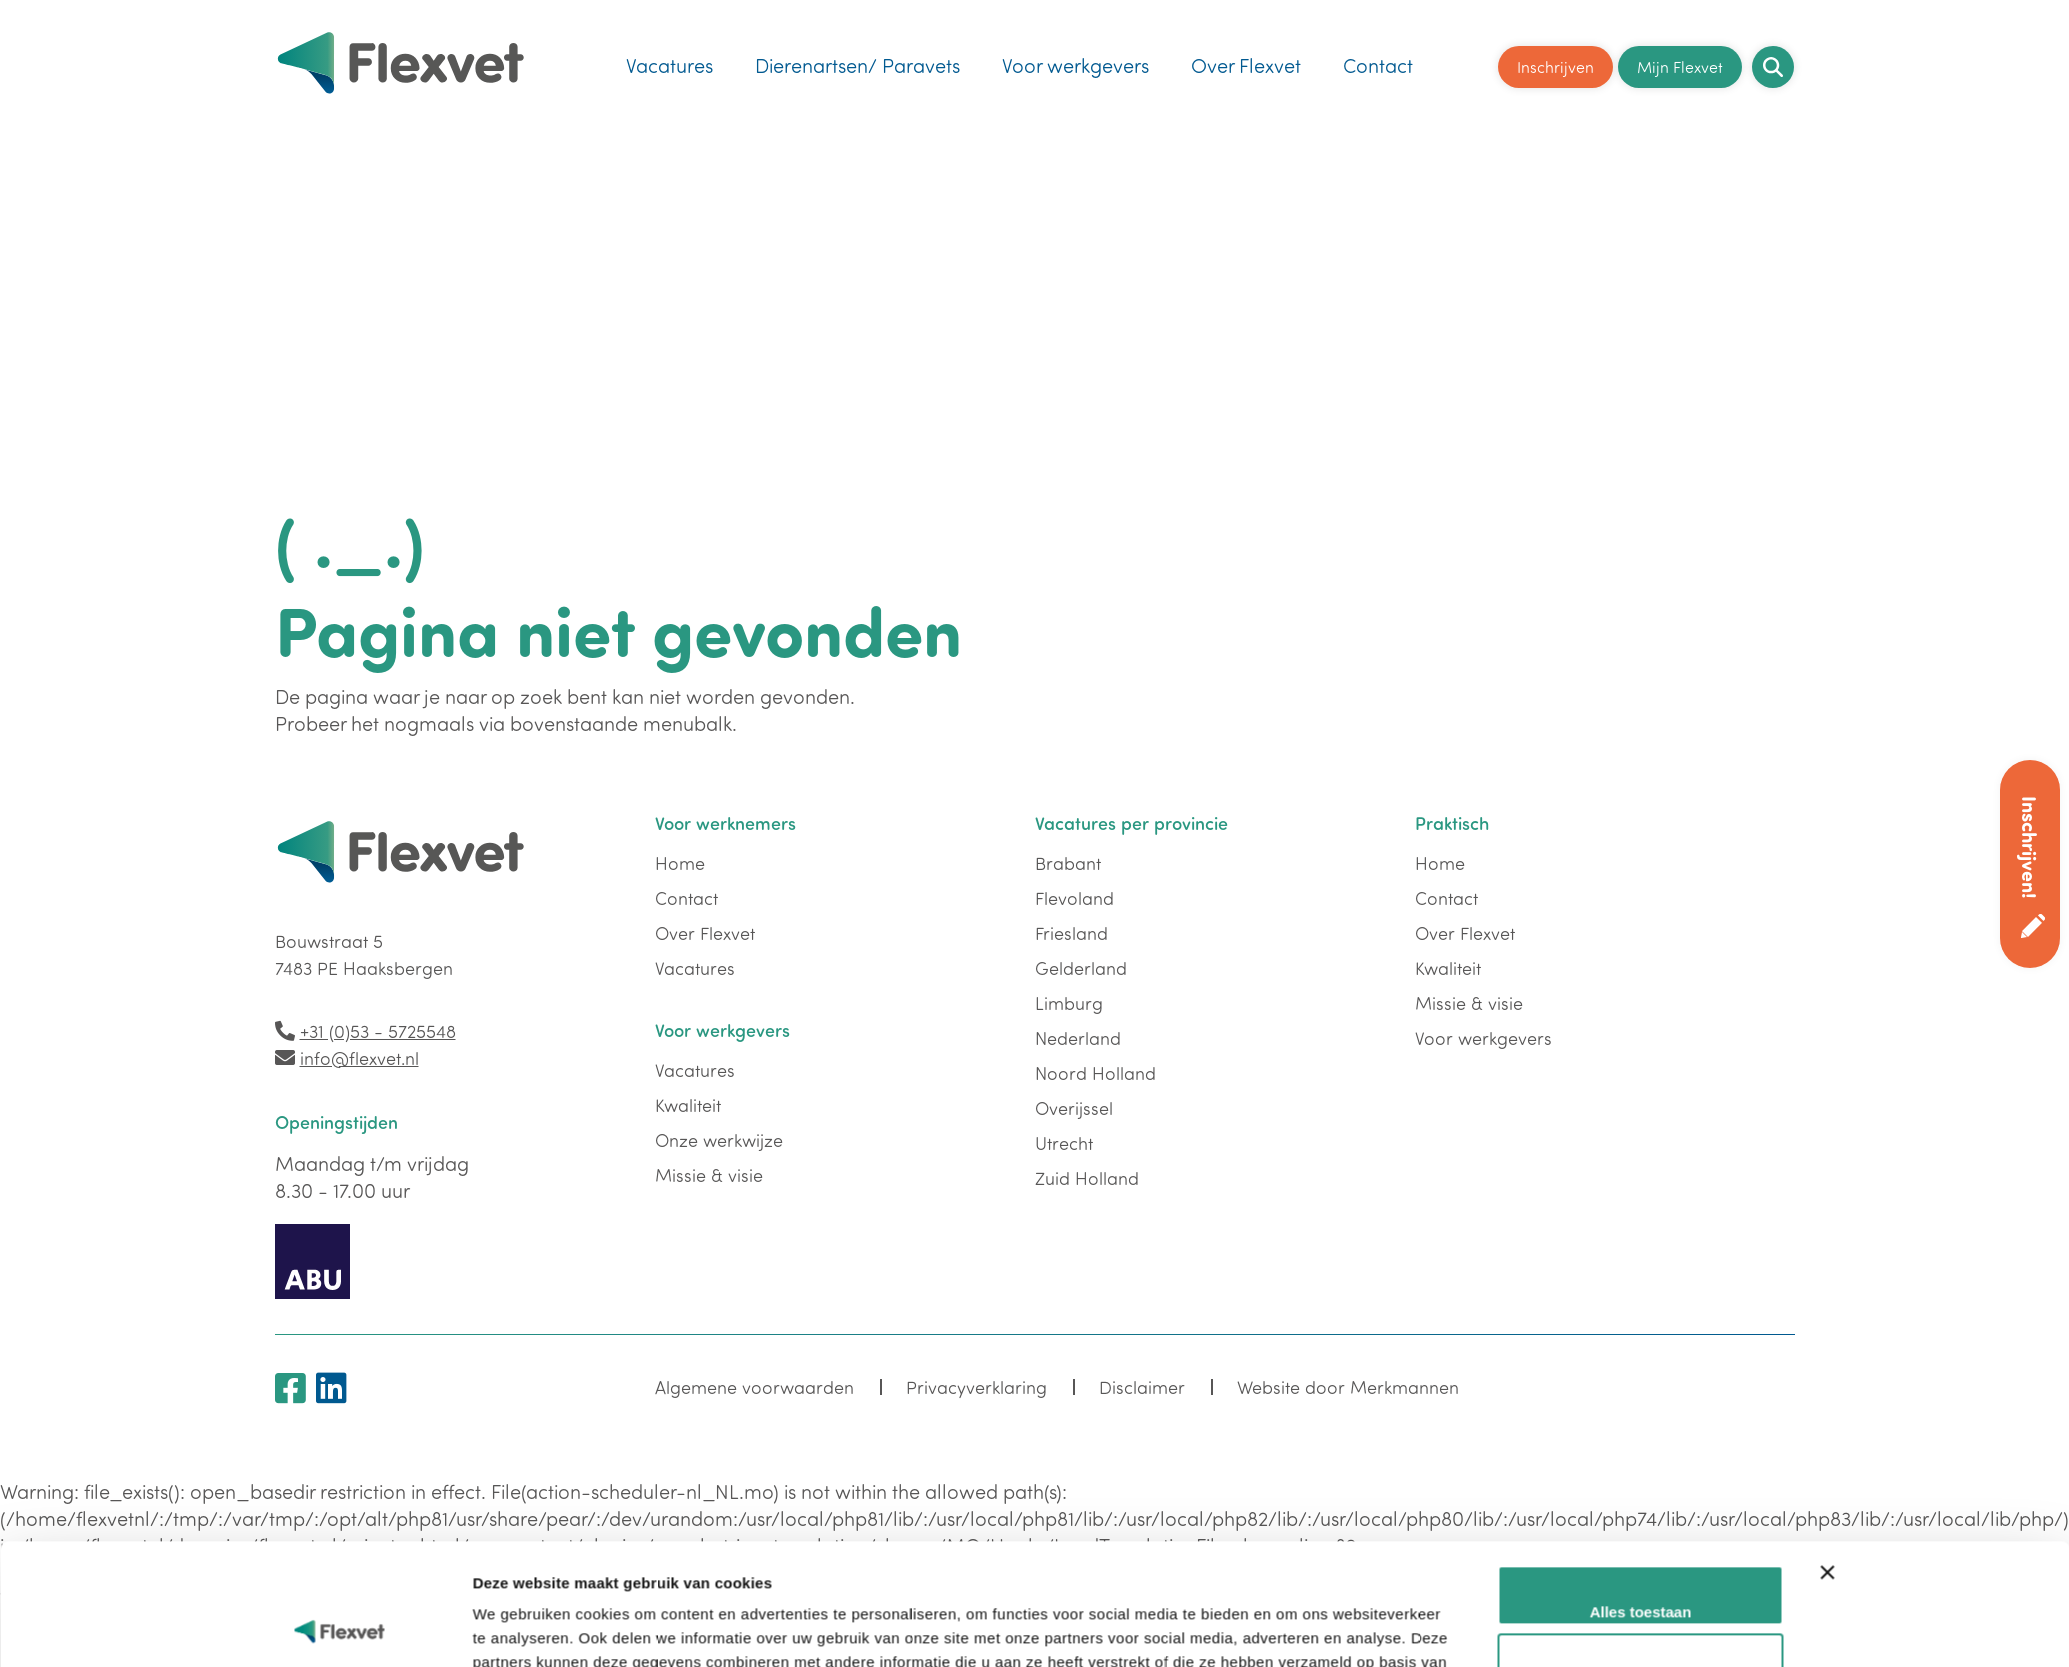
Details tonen (520, 1627)
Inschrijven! (2030, 847)
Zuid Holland (1087, 1178)
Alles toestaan (1641, 1498)
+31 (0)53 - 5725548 (378, 1031)
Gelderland (1081, 968)
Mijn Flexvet (1680, 66)
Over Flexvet (1246, 65)
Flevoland (1074, 898)
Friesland (1071, 933)
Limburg (1069, 1003)
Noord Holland (1095, 1073)
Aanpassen (1641, 1565)
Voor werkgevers (1075, 65)
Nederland (1078, 1038)
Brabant (1068, 863)
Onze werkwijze (719, 1140)
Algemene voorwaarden (754, 1387)
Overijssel (1074, 1108)
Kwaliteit (688, 1105)
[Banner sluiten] (1828, 1482)
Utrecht (1064, 1143)
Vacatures (669, 65)
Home (680, 863)
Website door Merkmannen (1348, 1387)
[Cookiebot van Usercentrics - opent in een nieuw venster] (339, 1628)
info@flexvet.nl (359, 1058)
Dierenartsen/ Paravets (857, 65)
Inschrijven (1555, 66)
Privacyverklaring (976, 1387)
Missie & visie (709, 1175)
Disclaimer (1142, 1387)
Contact (1378, 65)
